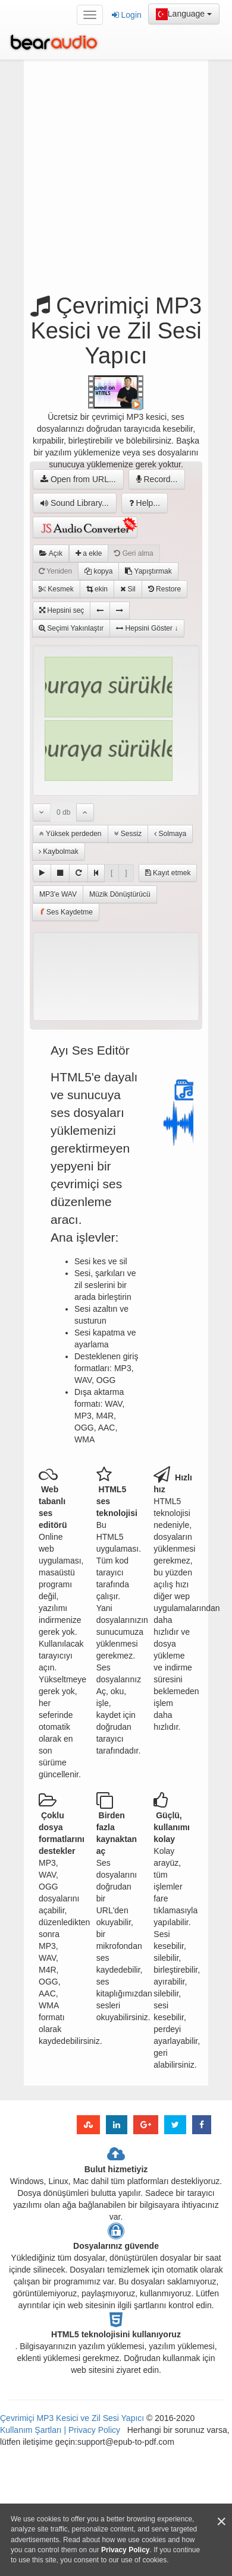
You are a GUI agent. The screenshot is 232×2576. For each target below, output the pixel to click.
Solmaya (170, 834)
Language (184, 14)
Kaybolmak (59, 851)
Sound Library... (74, 503)
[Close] (221, 2521)
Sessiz (128, 834)
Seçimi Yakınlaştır (71, 628)
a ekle (89, 553)
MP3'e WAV (58, 894)
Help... (144, 503)
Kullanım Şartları (32, 2430)
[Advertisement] (120, 179)
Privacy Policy (93, 2430)
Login (127, 15)
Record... (157, 479)
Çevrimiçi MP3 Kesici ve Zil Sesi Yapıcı (72, 2418)
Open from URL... (78, 479)
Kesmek (56, 589)
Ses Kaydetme (66, 912)
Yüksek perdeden (70, 834)
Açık (50, 553)
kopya (98, 571)
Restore (164, 589)
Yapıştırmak (148, 571)
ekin (97, 589)
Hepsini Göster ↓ (147, 628)
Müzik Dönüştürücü (120, 894)
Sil (128, 589)
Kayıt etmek (168, 873)
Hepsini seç (61, 610)
